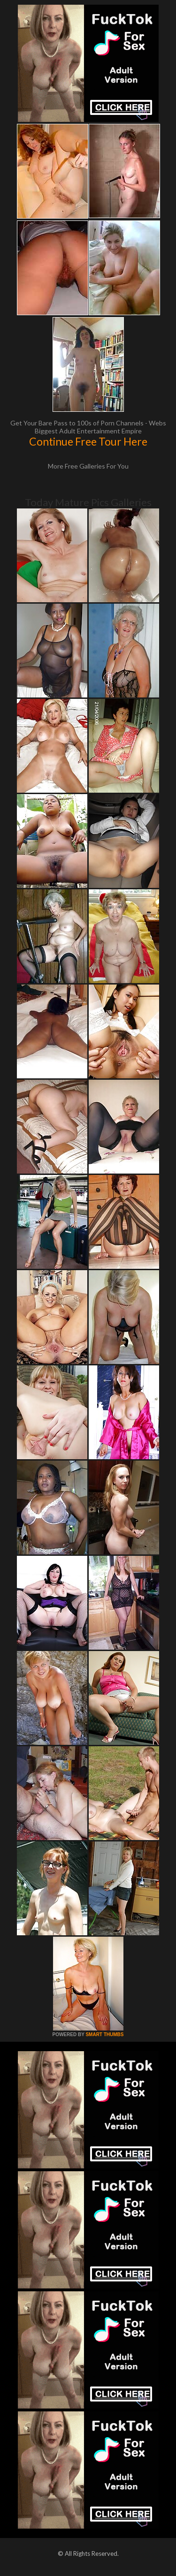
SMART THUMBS (104, 2034)
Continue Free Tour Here (88, 441)
